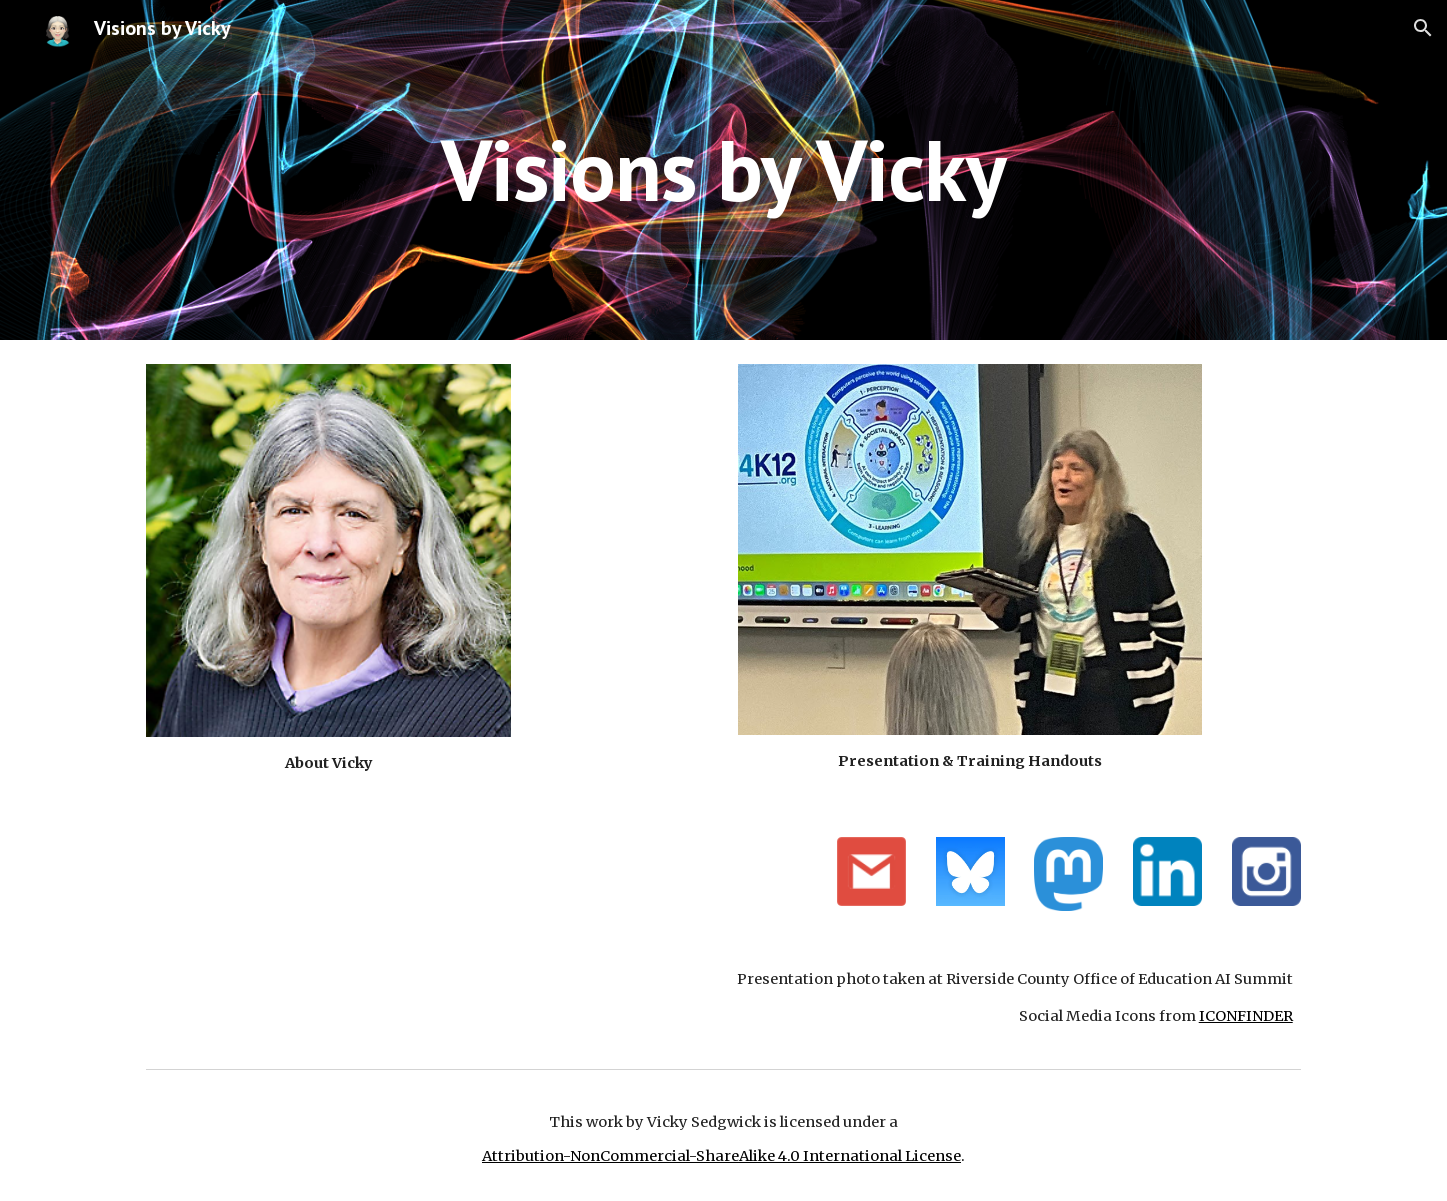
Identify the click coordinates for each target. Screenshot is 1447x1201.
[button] (1423, 28)
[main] (723, 169)
